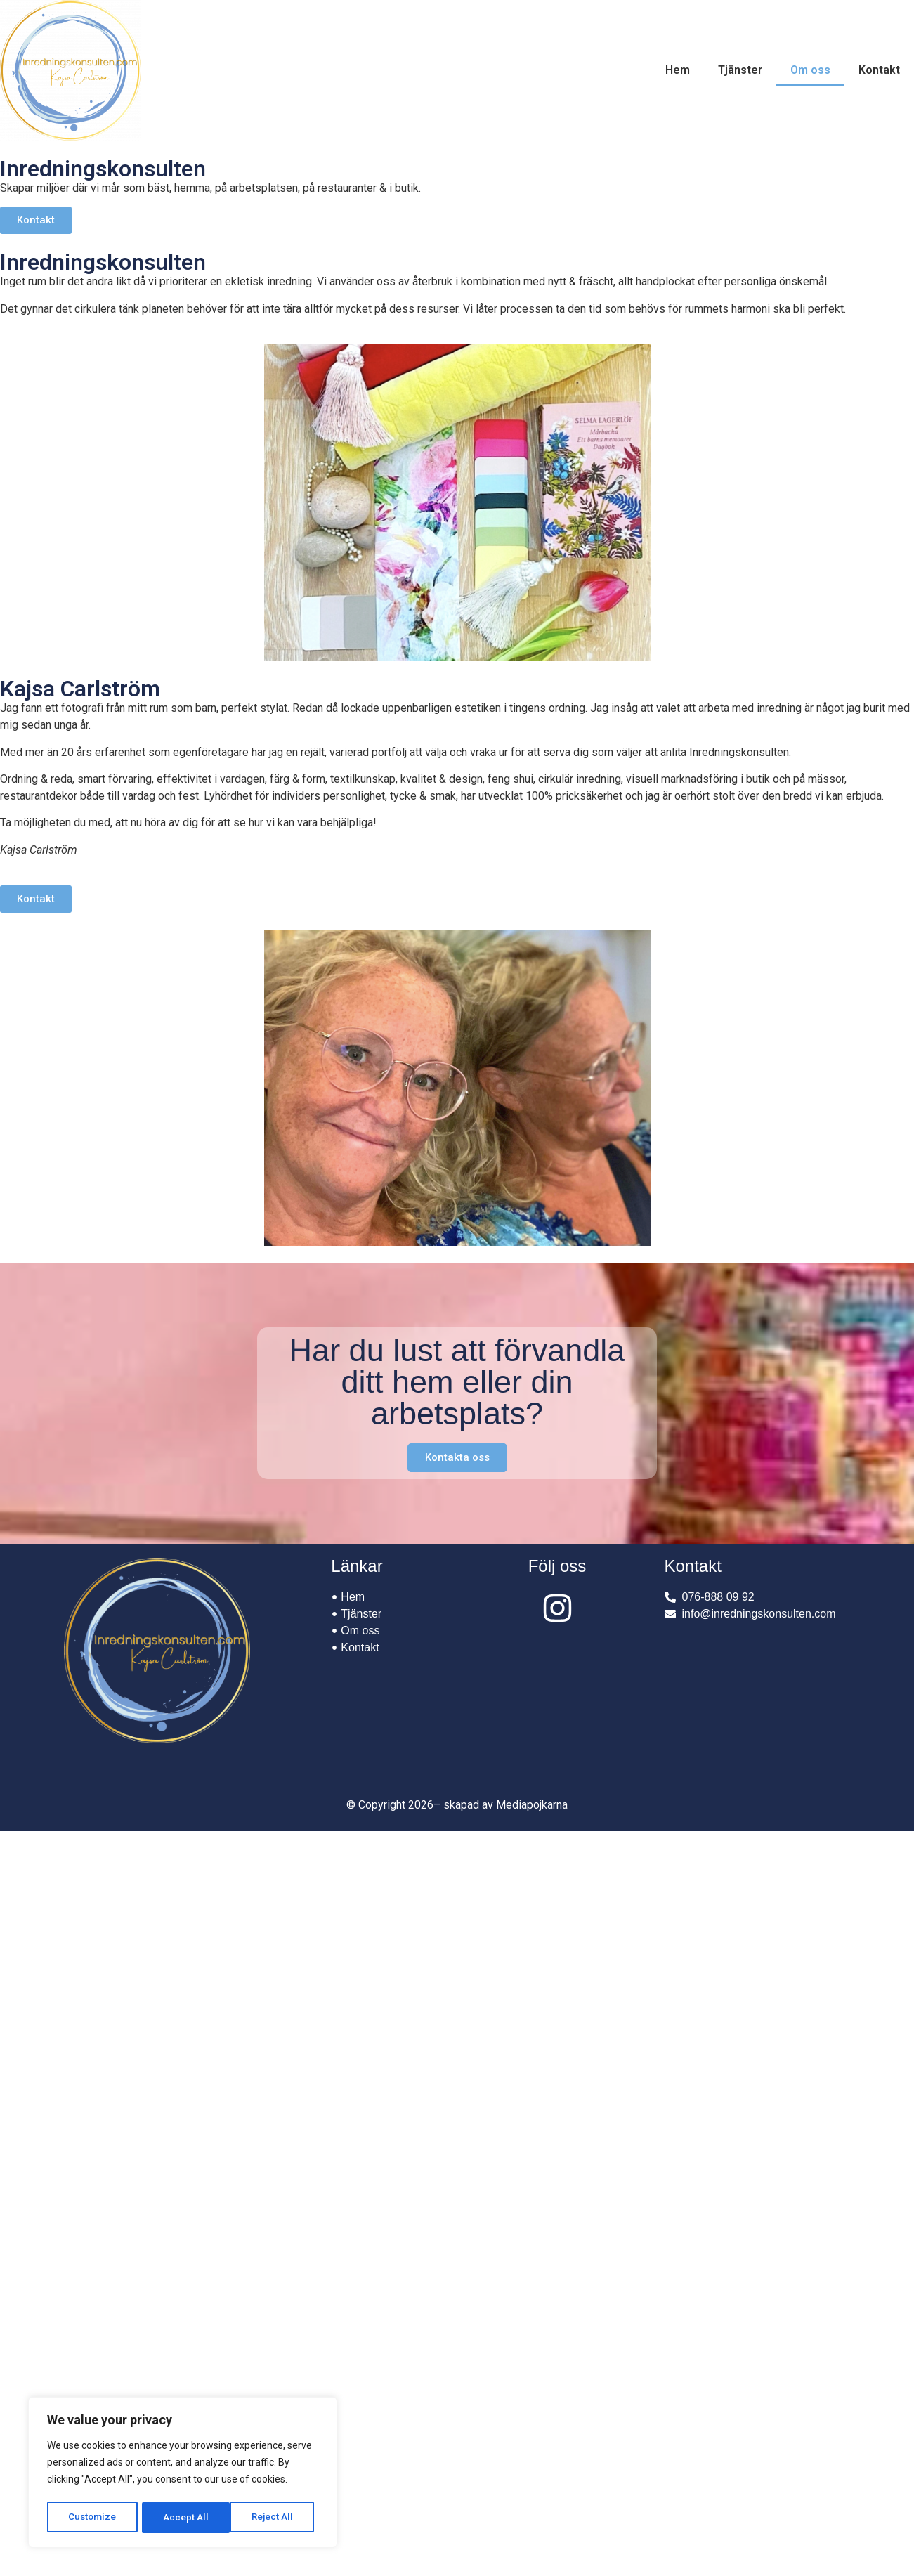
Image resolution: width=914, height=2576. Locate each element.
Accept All (275, 2517)
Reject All (185, 2517)
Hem (677, 70)
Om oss (810, 70)
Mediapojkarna (532, 1804)
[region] (182, 2474)
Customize (92, 2517)
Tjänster (740, 70)
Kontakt (879, 70)
